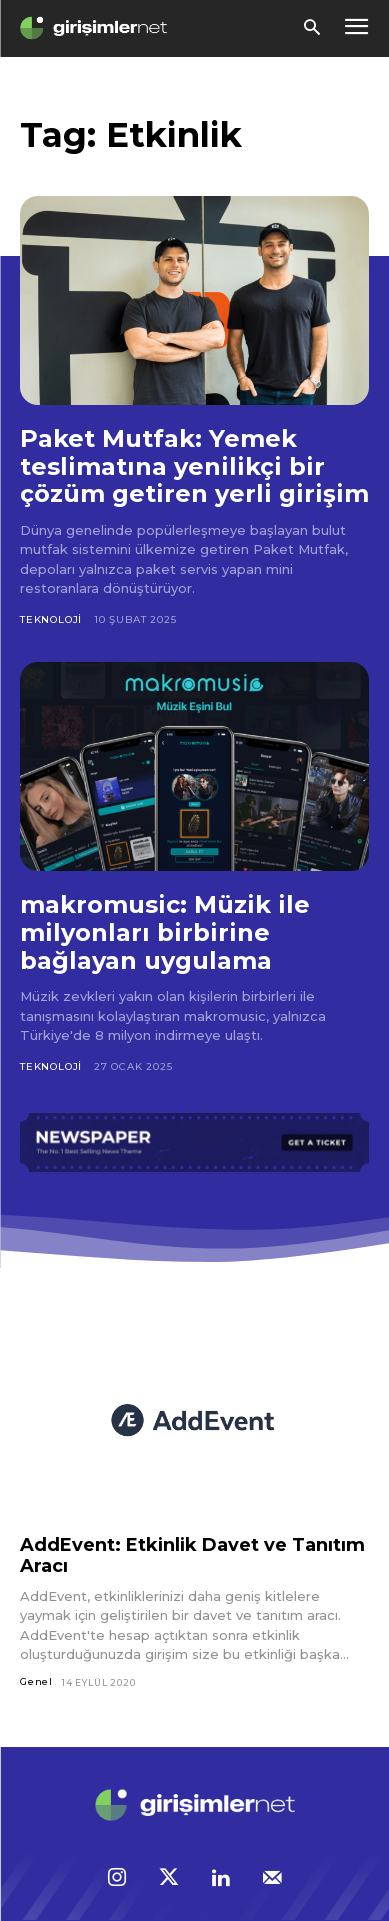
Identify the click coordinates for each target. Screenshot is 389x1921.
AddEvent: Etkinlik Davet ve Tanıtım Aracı (192, 1555)
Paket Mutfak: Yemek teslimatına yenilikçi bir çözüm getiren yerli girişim (194, 466)
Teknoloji (51, 619)
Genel (36, 1681)
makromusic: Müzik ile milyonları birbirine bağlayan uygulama (165, 932)
